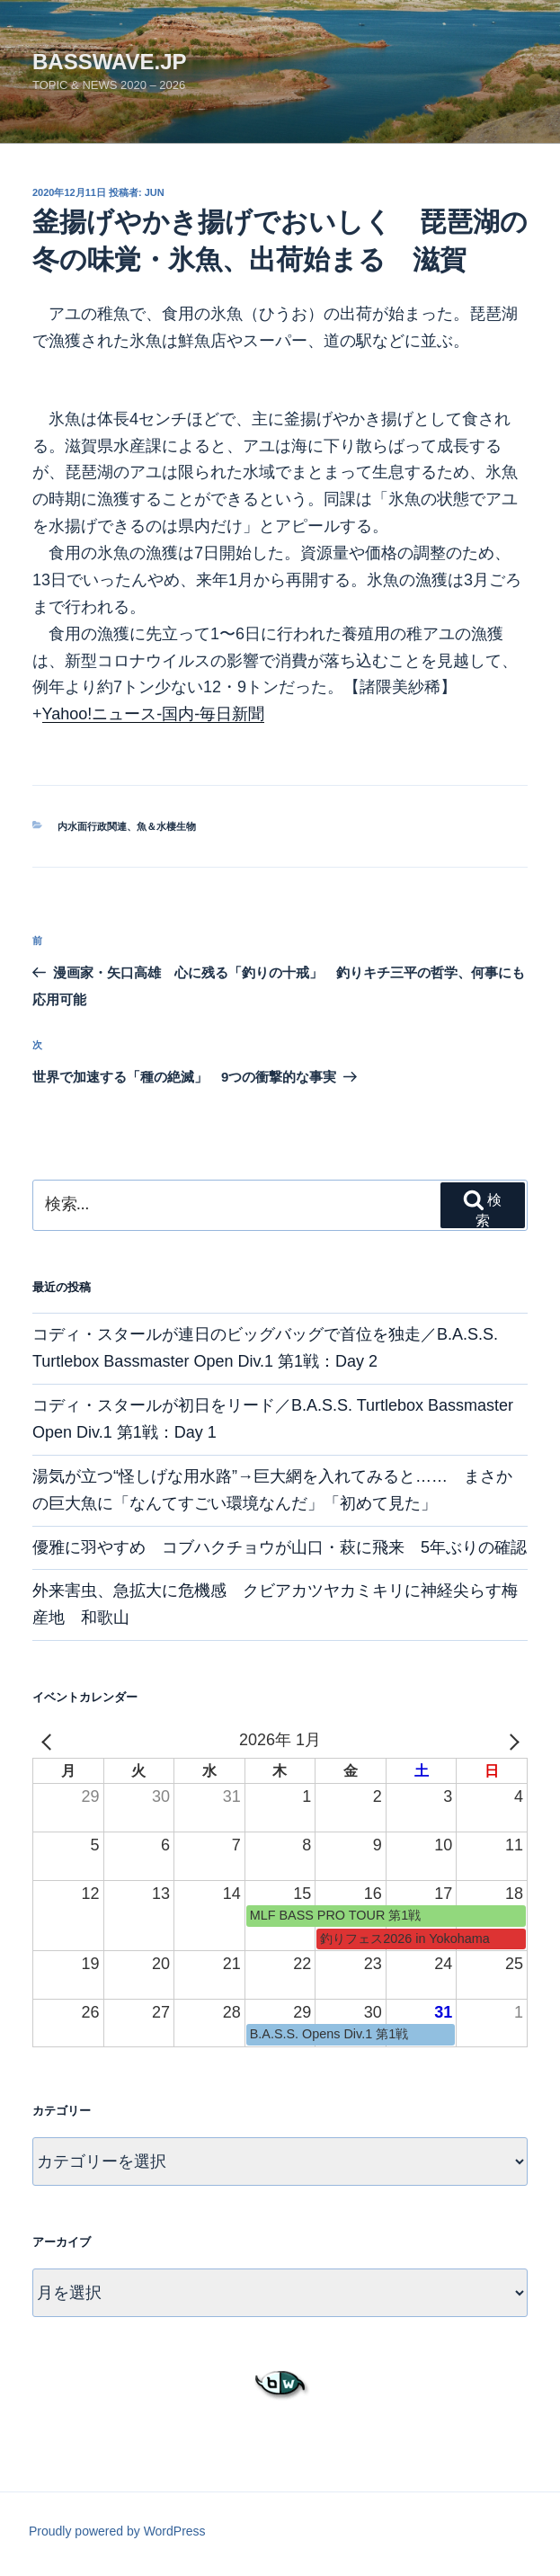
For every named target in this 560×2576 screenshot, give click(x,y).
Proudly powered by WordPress (117, 2531)
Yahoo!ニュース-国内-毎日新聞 (153, 714)
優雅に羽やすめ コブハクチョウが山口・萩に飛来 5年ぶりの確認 (279, 1547)
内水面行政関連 (92, 826)
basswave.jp (109, 61)
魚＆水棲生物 (166, 826)
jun (154, 192)
